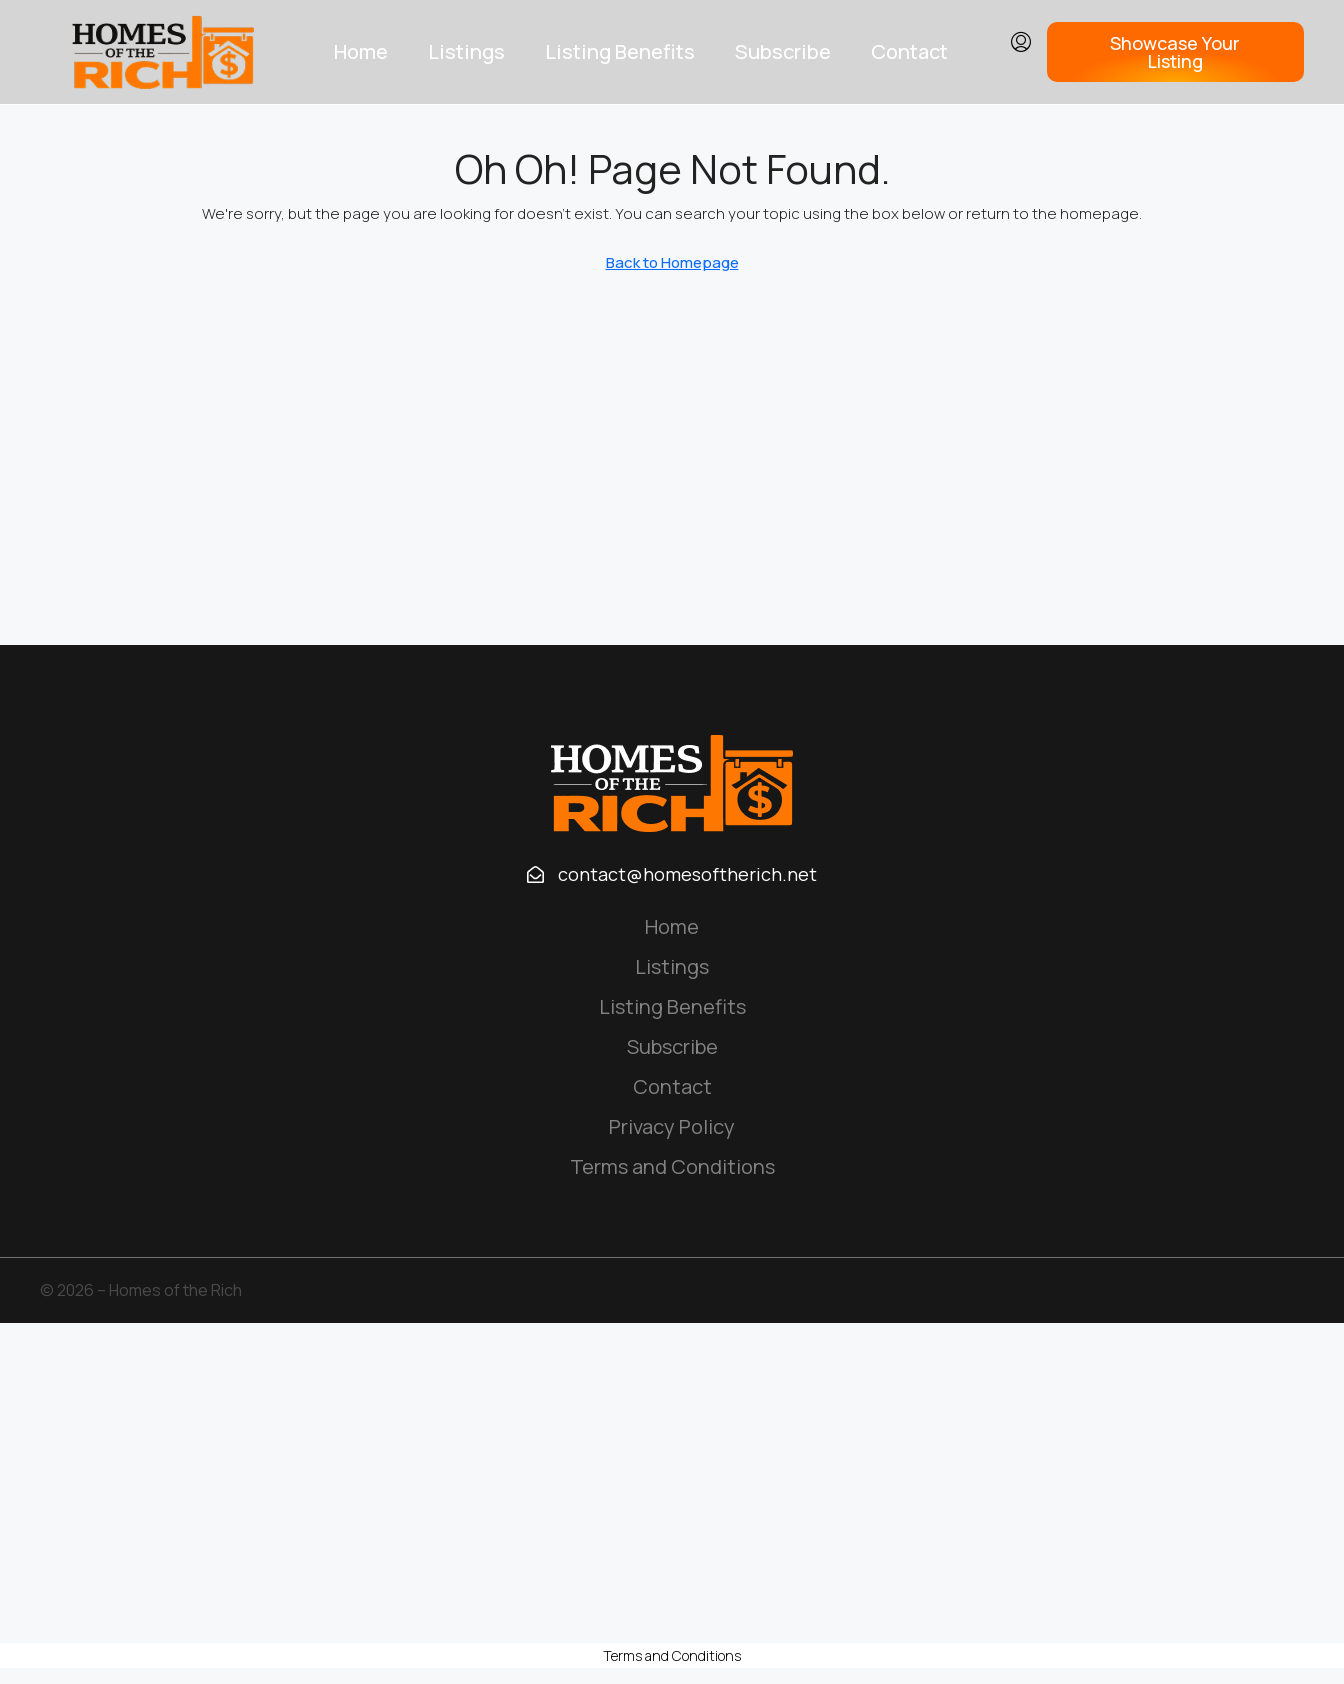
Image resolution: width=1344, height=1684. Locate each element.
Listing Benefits (620, 51)
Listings (466, 51)
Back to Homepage (672, 262)
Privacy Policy (672, 1126)
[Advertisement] (672, 1483)
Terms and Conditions (672, 1166)
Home (361, 51)
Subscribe (783, 51)
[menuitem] (1021, 43)
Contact (909, 51)
